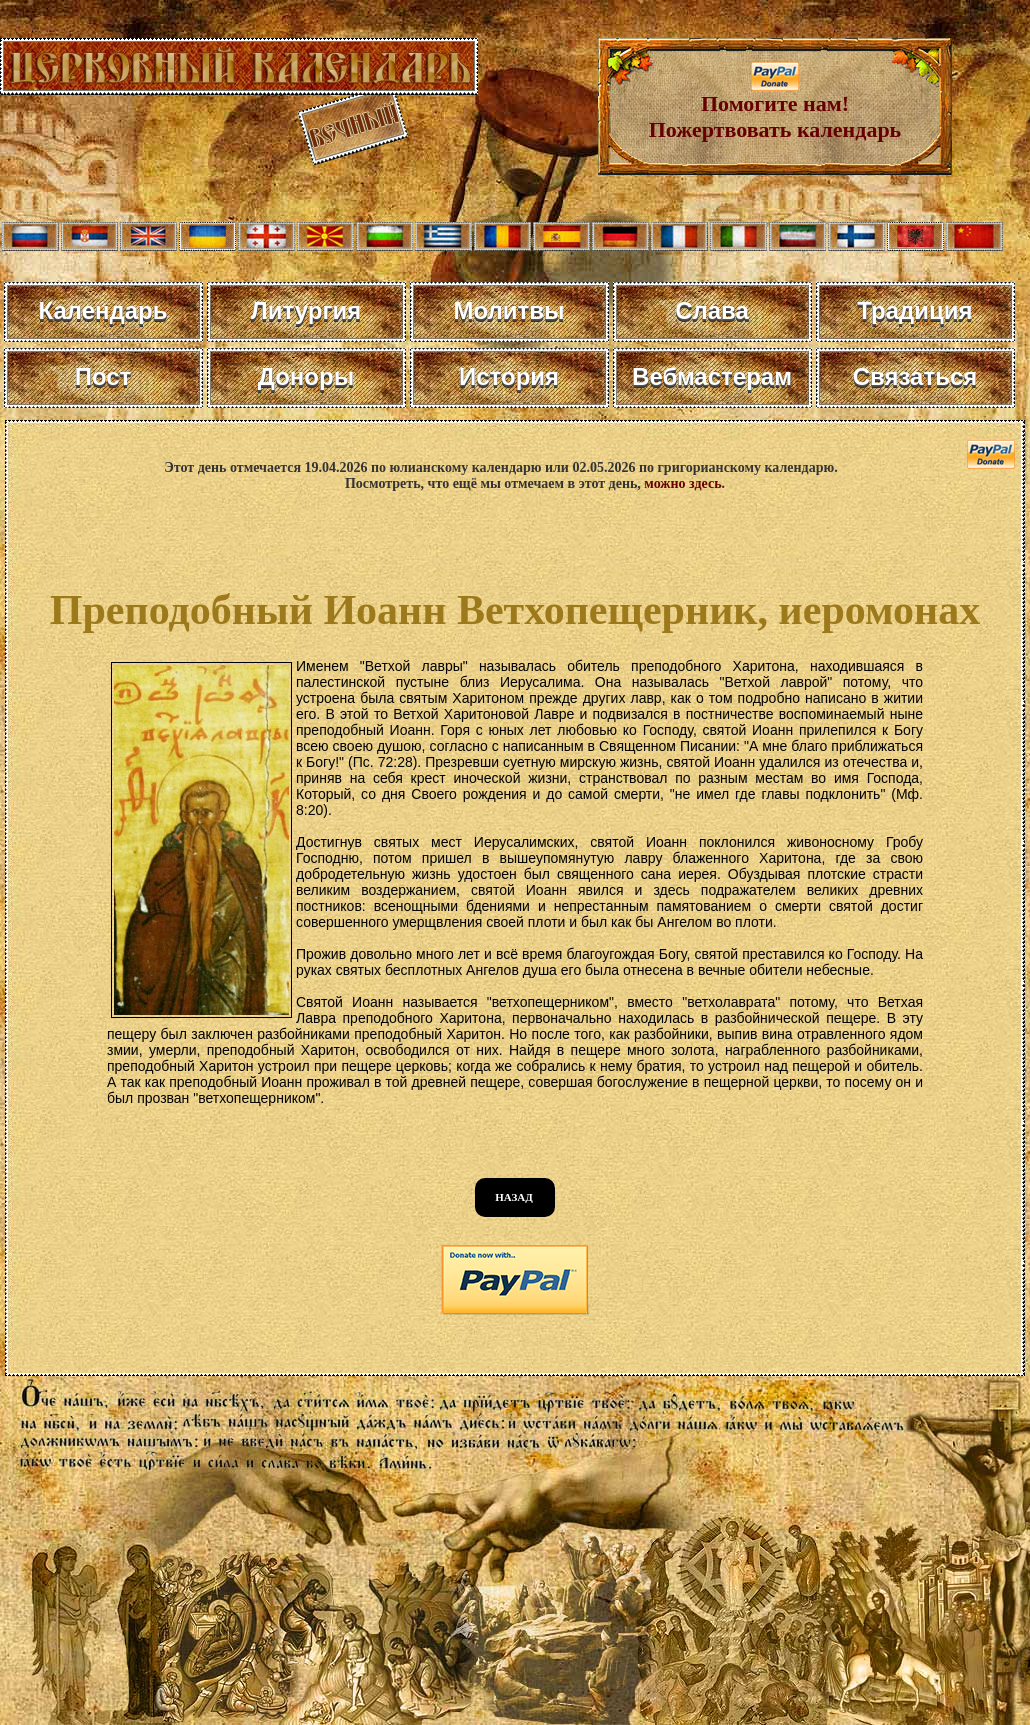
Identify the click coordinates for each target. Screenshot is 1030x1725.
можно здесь (682, 483)
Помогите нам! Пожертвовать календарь (775, 106)
